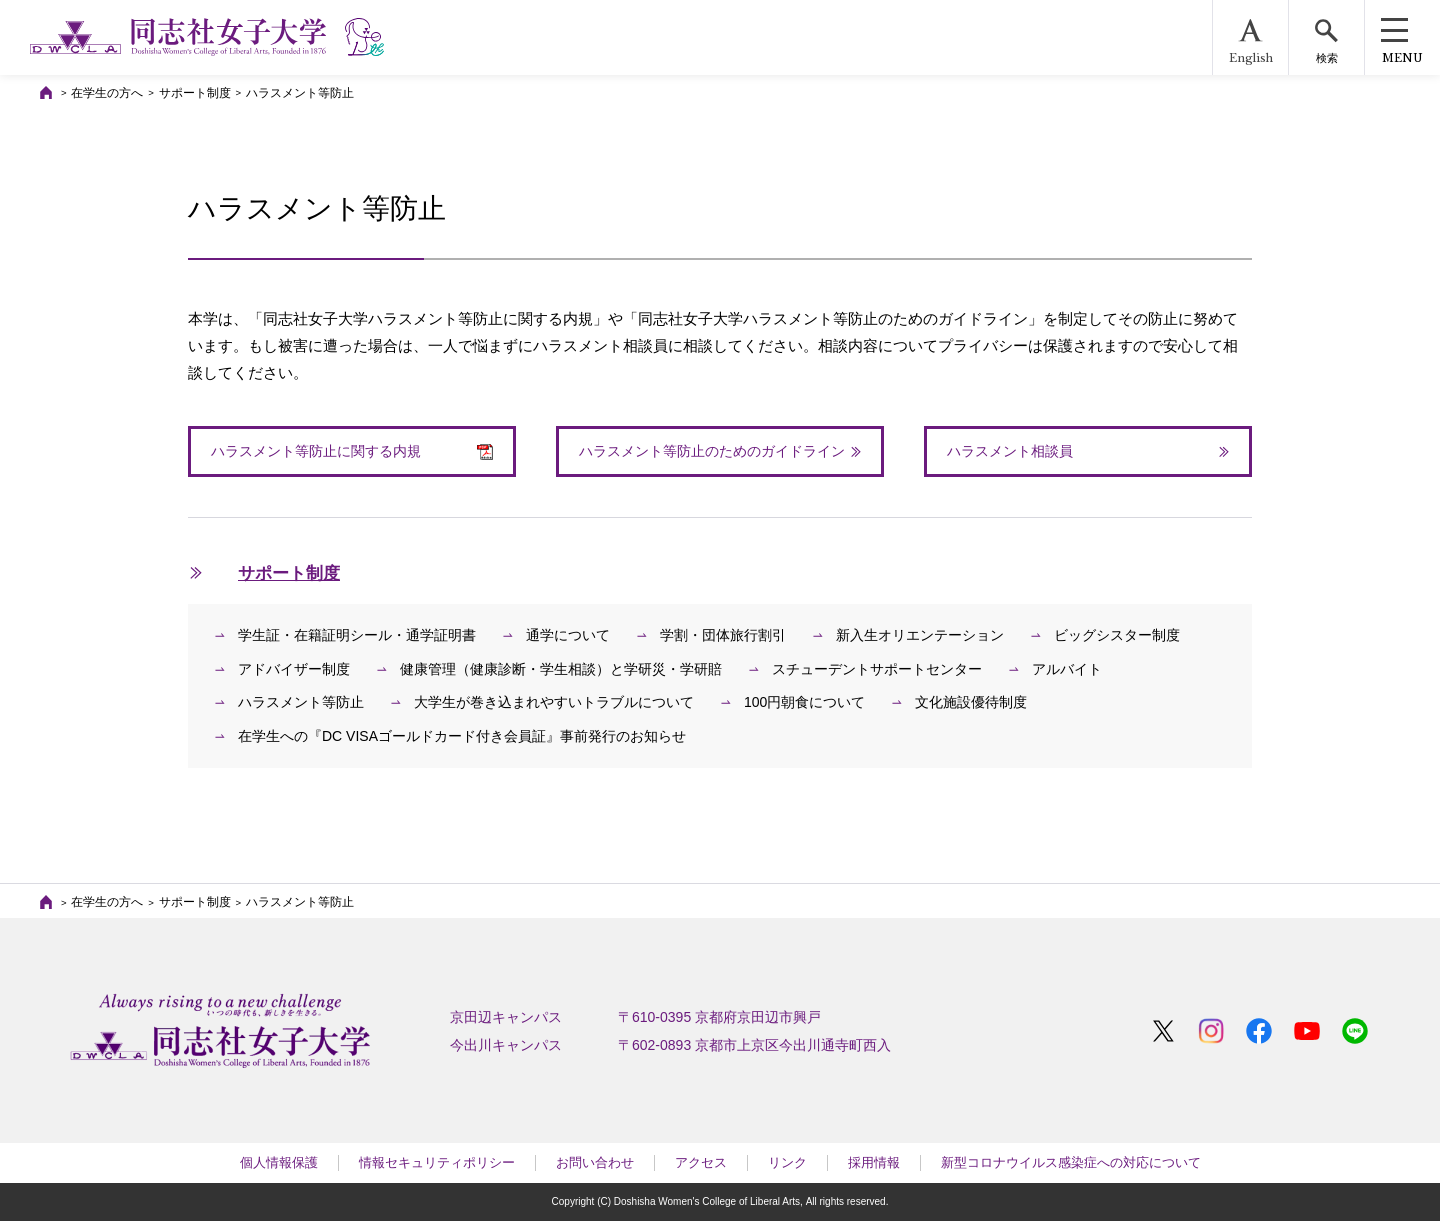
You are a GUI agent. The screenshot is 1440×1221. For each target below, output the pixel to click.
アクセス (701, 1162)
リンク (787, 1162)
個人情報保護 (279, 1162)
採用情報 (874, 1162)
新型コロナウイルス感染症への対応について (1071, 1162)
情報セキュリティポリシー (437, 1162)
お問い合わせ (595, 1162)
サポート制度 (195, 93)
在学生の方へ (107, 93)
